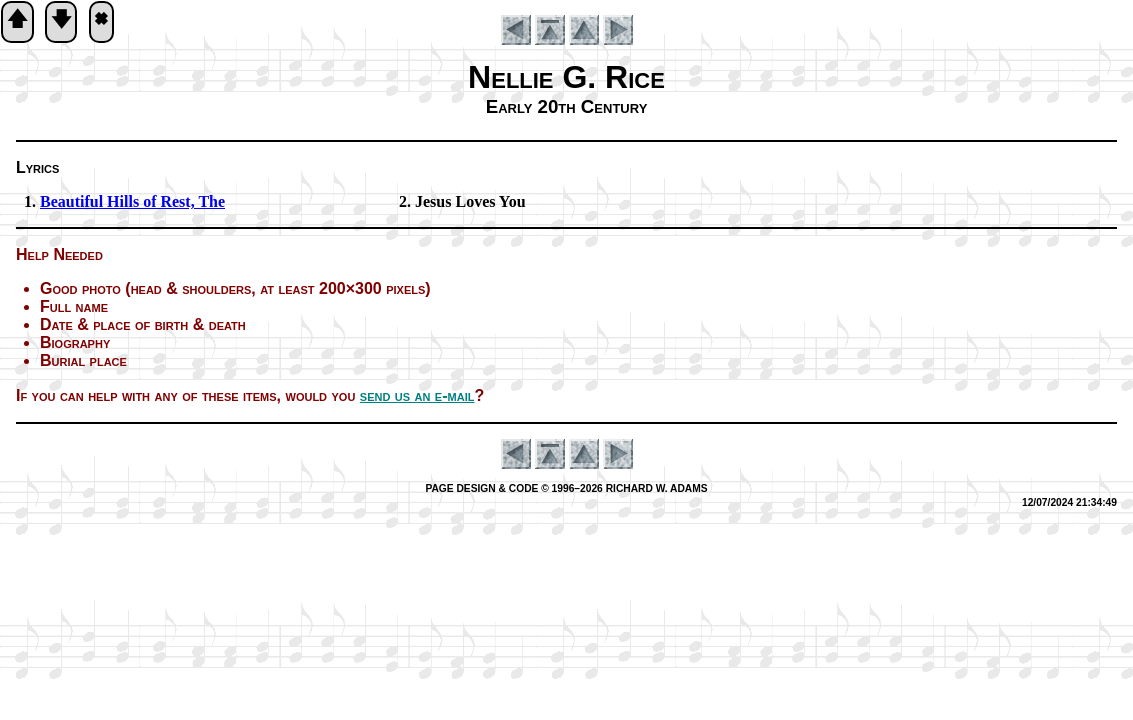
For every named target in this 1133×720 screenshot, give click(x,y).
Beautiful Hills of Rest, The (132, 201)
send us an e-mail (417, 395)
